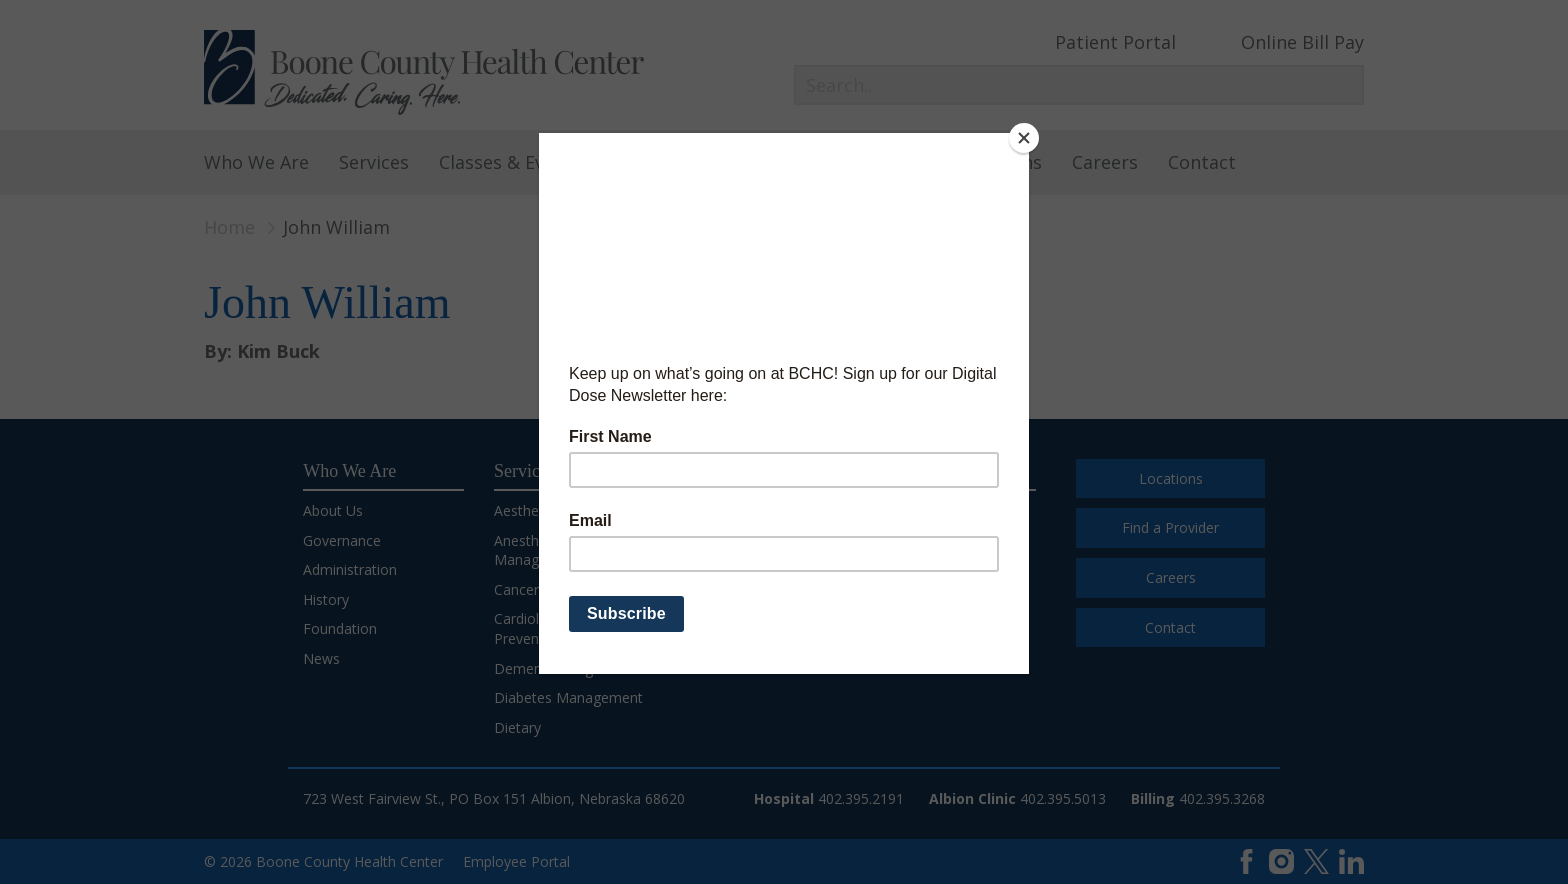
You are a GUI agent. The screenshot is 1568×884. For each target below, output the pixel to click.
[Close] (1024, 138)
